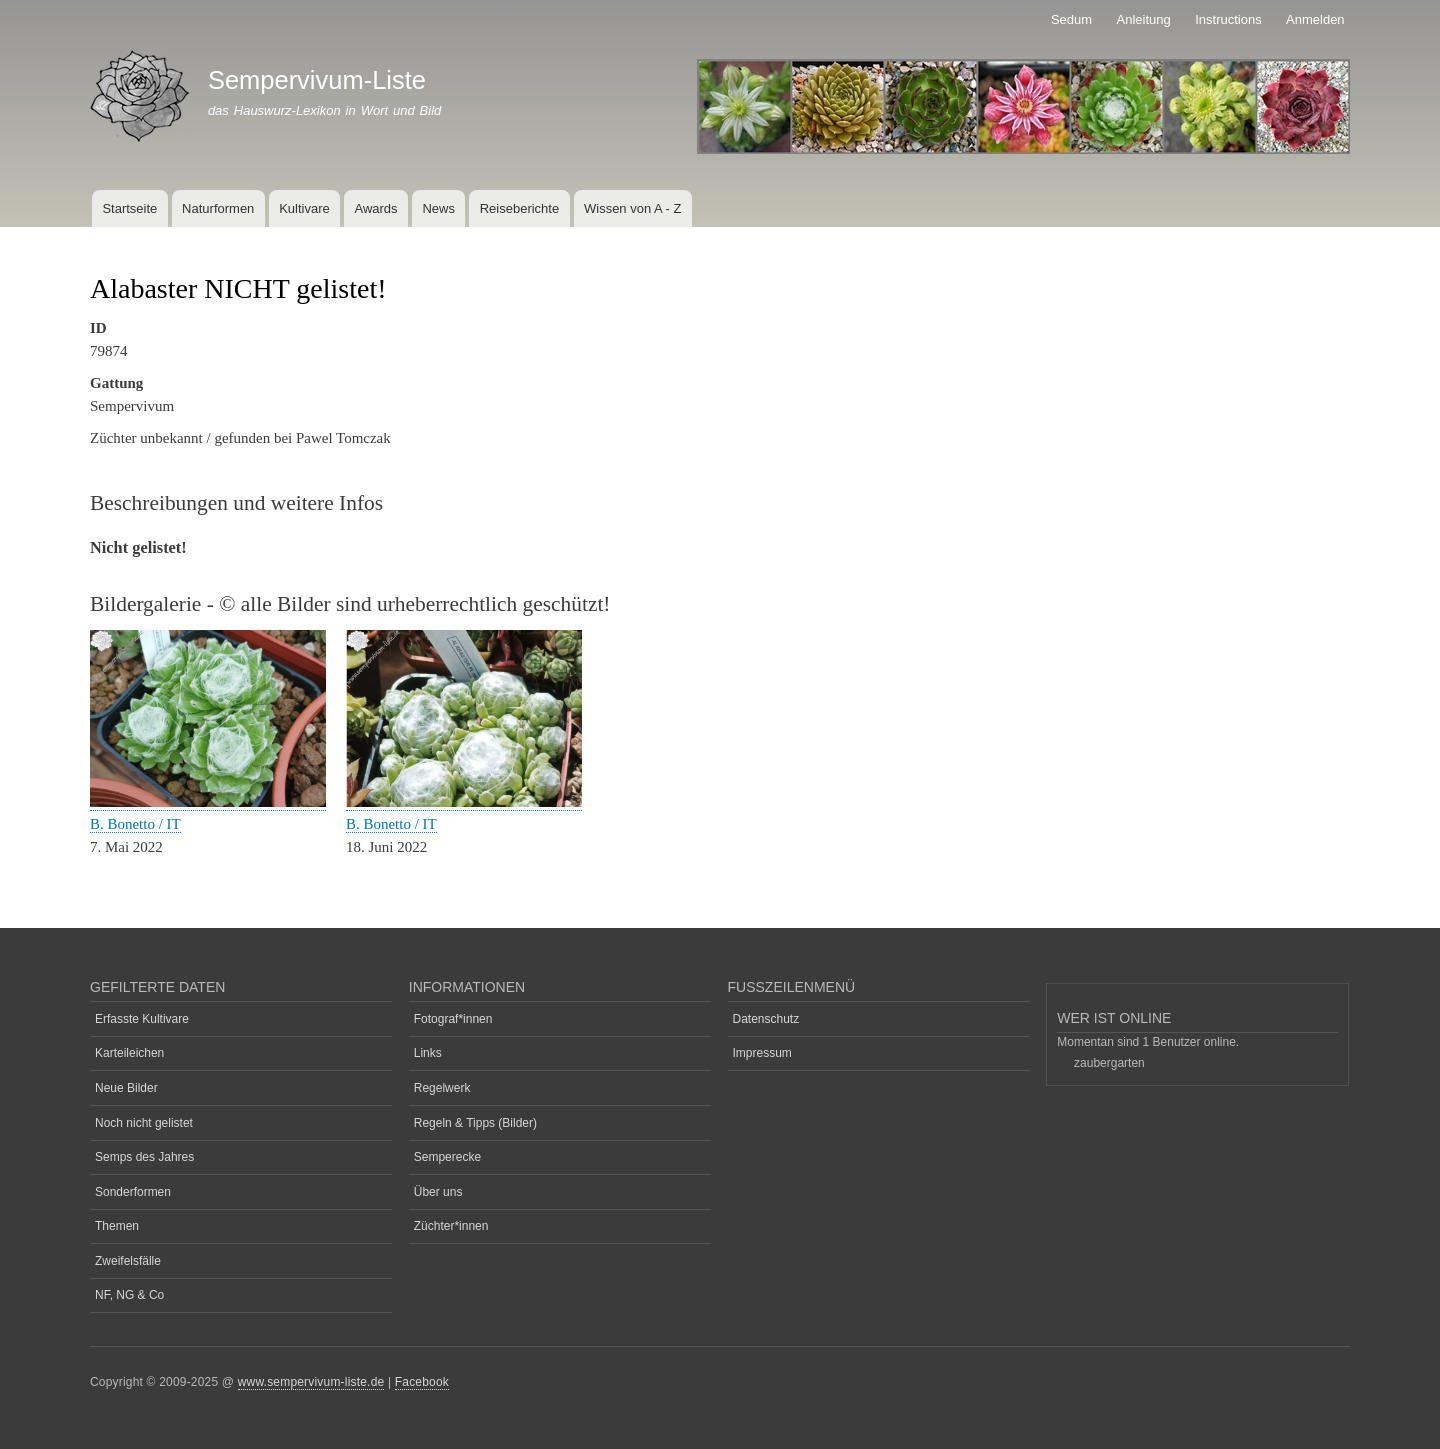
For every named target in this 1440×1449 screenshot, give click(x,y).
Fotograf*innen (453, 1019)
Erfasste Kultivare (142, 1019)
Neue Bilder (126, 1088)
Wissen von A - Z (633, 208)
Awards (375, 208)
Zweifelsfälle (128, 1261)
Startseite (129, 208)
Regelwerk (442, 1088)
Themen (117, 1226)
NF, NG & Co (129, 1295)
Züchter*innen (451, 1226)
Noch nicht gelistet (144, 1123)
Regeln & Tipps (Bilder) (475, 1123)
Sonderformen (133, 1192)
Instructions (1228, 19)
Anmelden (1315, 19)
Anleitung (1144, 19)
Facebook (422, 1382)
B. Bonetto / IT (135, 824)
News (438, 208)
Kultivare (304, 208)
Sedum (1071, 19)
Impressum (762, 1053)
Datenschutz (766, 1019)
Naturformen (218, 208)
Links (428, 1053)
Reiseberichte (520, 208)
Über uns (438, 1192)
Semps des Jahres (144, 1157)
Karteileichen (129, 1053)
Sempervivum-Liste (317, 80)
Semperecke (447, 1157)
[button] (208, 802)
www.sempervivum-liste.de (311, 1382)
